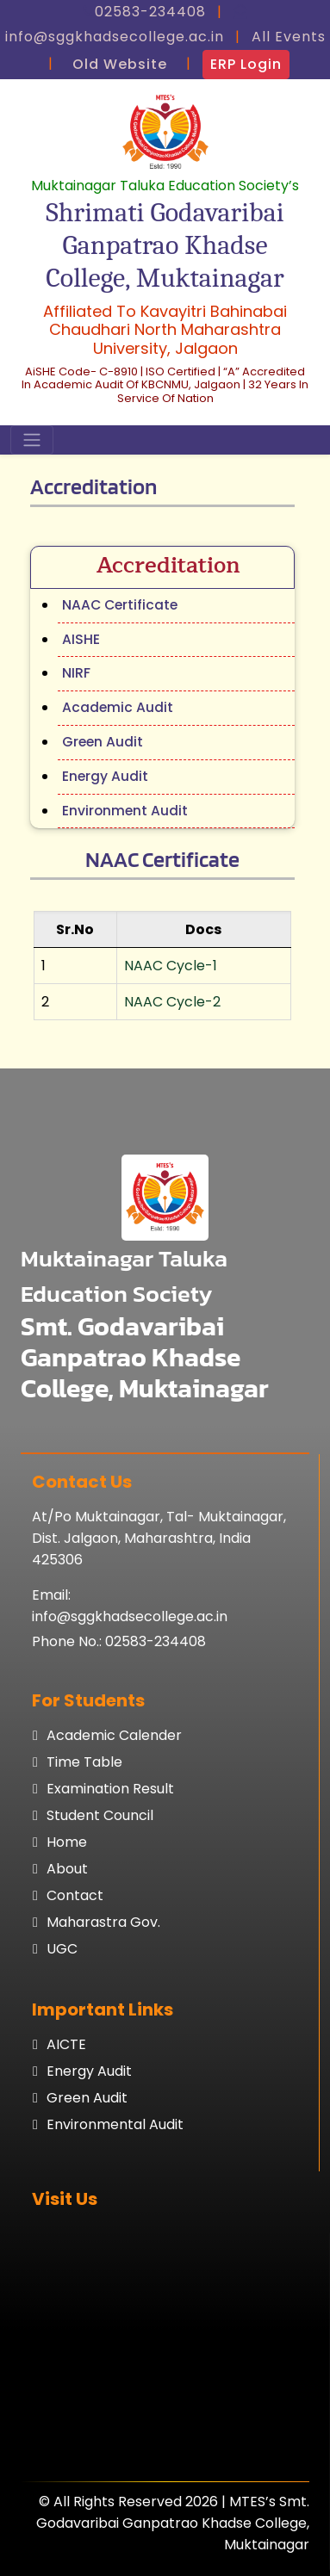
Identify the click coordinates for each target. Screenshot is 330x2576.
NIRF (76, 673)
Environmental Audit (115, 2124)
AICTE (66, 2044)
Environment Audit (125, 811)
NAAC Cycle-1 (170, 965)
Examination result (110, 1789)
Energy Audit (105, 776)
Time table (84, 1762)
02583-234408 (155, 1641)
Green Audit (102, 742)
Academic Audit (117, 707)
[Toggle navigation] (31, 440)
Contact (75, 1895)
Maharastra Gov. (103, 1922)
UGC (62, 1949)
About (67, 1869)
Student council (100, 1815)
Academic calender (114, 1735)
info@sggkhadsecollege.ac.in (129, 1616)
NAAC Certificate (119, 605)
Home (67, 1842)
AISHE (81, 639)
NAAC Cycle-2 (172, 1002)
